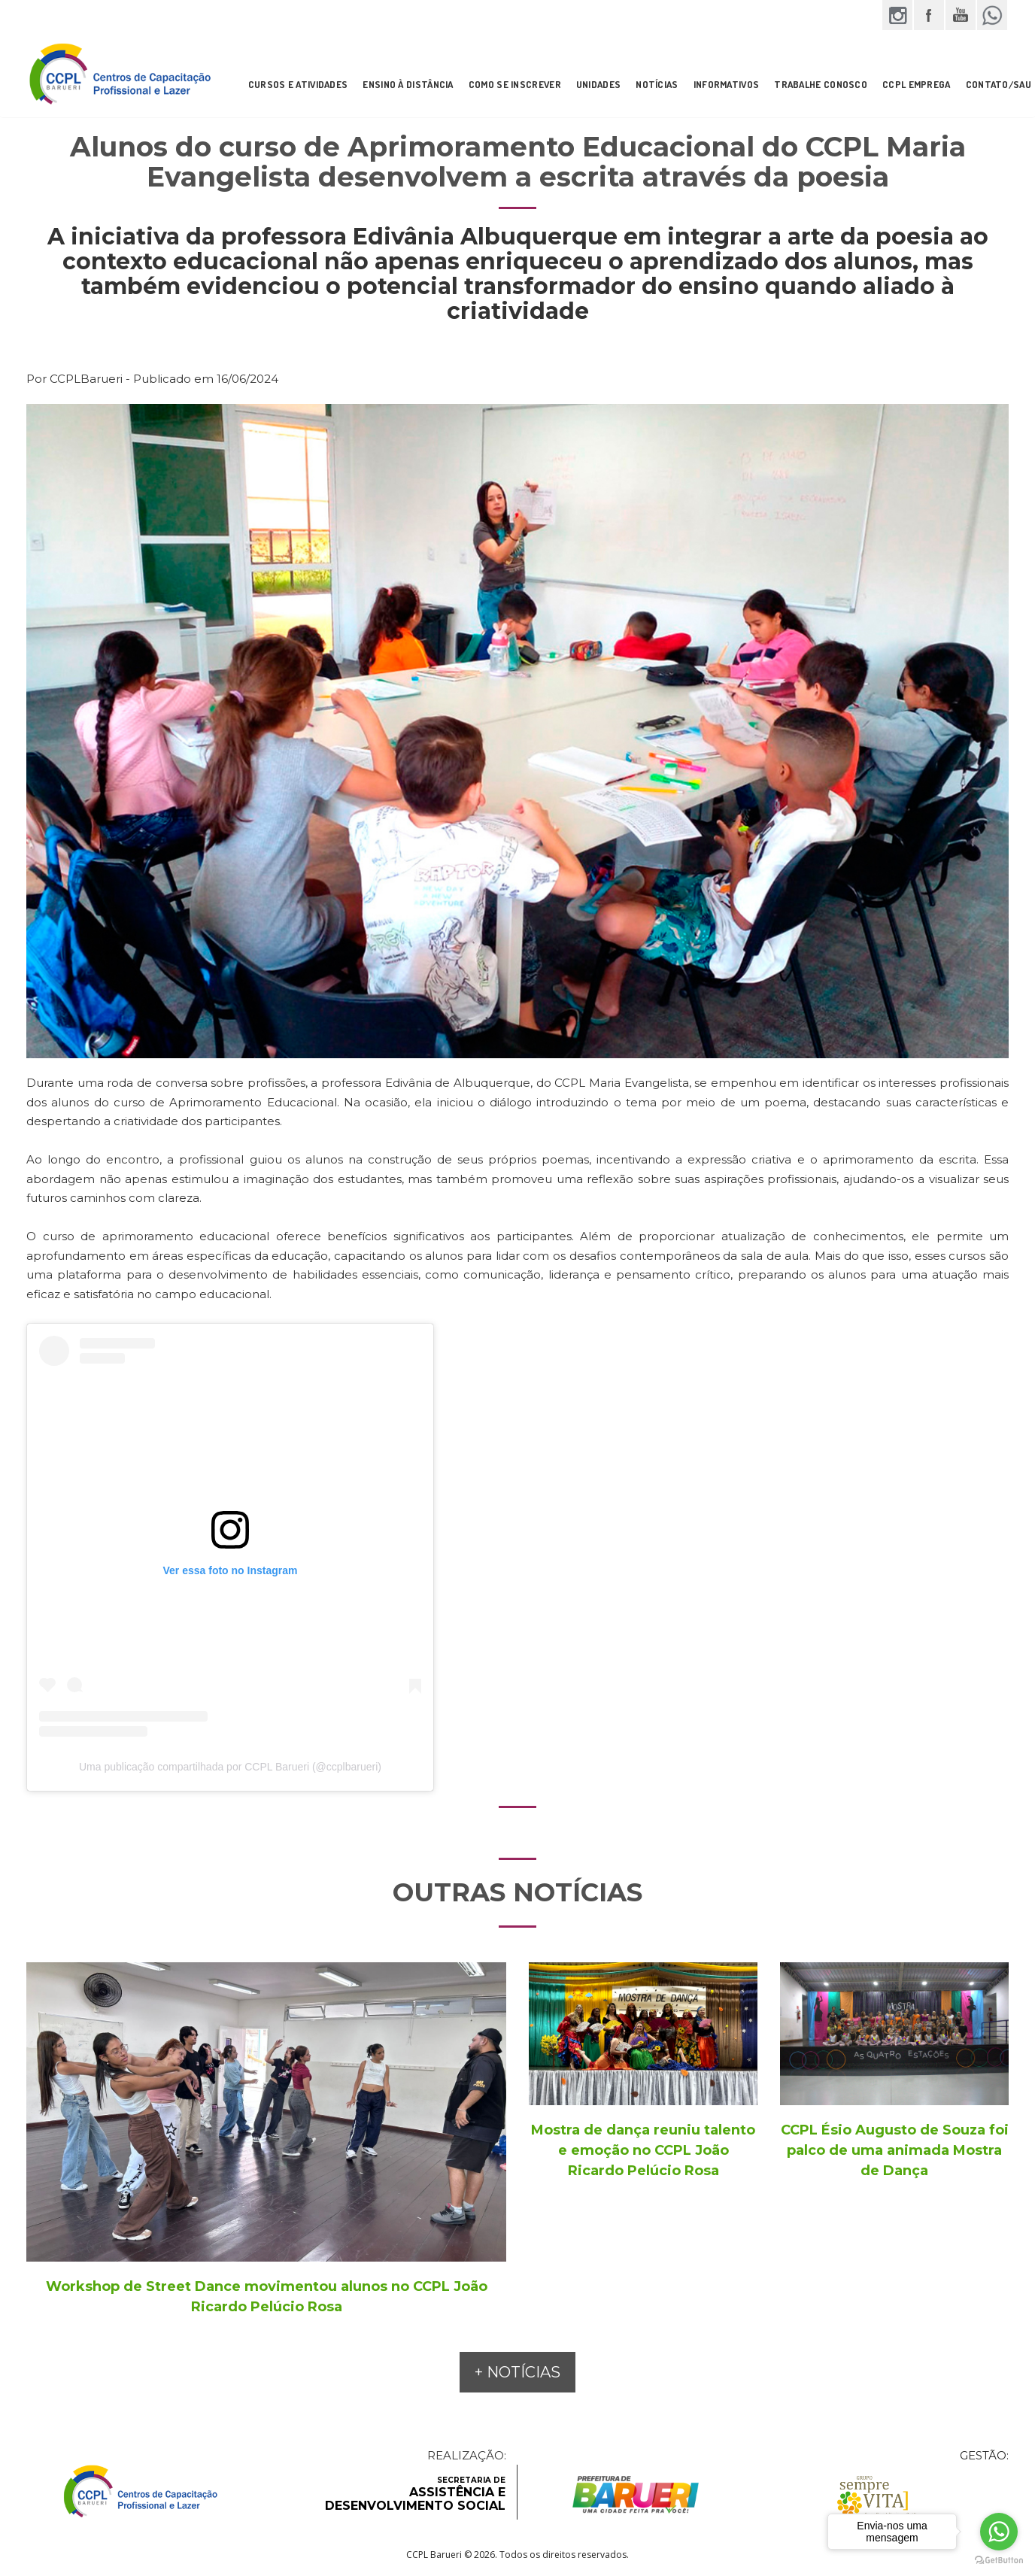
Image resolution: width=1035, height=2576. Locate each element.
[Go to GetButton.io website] (999, 2560)
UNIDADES (598, 84)
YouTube (960, 15)
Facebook (929, 15)
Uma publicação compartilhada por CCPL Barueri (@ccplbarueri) (230, 1767)
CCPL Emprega (916, 84)
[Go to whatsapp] (999, 2531)
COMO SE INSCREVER (515, 84)
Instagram (897, 15)
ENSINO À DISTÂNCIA (408, 84)
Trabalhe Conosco (820, 84)
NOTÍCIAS (657, 84)
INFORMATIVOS (727, 84)
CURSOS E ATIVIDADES (298, 84)
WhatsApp (992, 15)
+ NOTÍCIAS (517, 2372)
